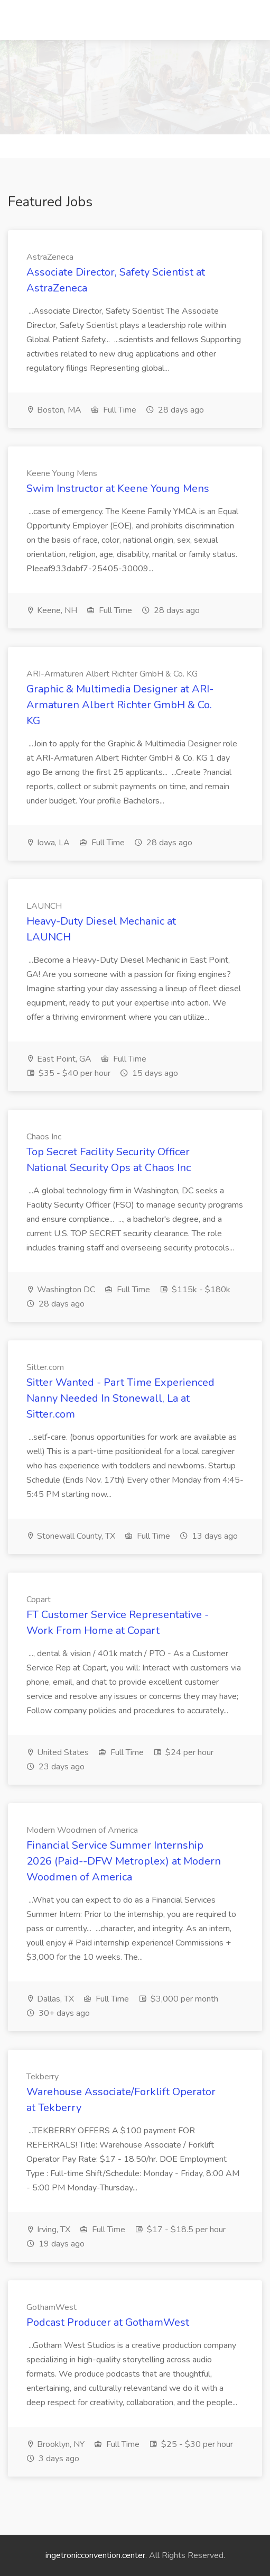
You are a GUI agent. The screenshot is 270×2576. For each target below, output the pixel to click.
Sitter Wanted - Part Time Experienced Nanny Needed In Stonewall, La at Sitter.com (120, 1398)
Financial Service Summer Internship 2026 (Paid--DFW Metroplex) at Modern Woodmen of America (123, 1861)
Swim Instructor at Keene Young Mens (117, 488)
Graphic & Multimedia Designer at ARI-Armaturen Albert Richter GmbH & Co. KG (119, 705)
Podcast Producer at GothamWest (107, 2322)
